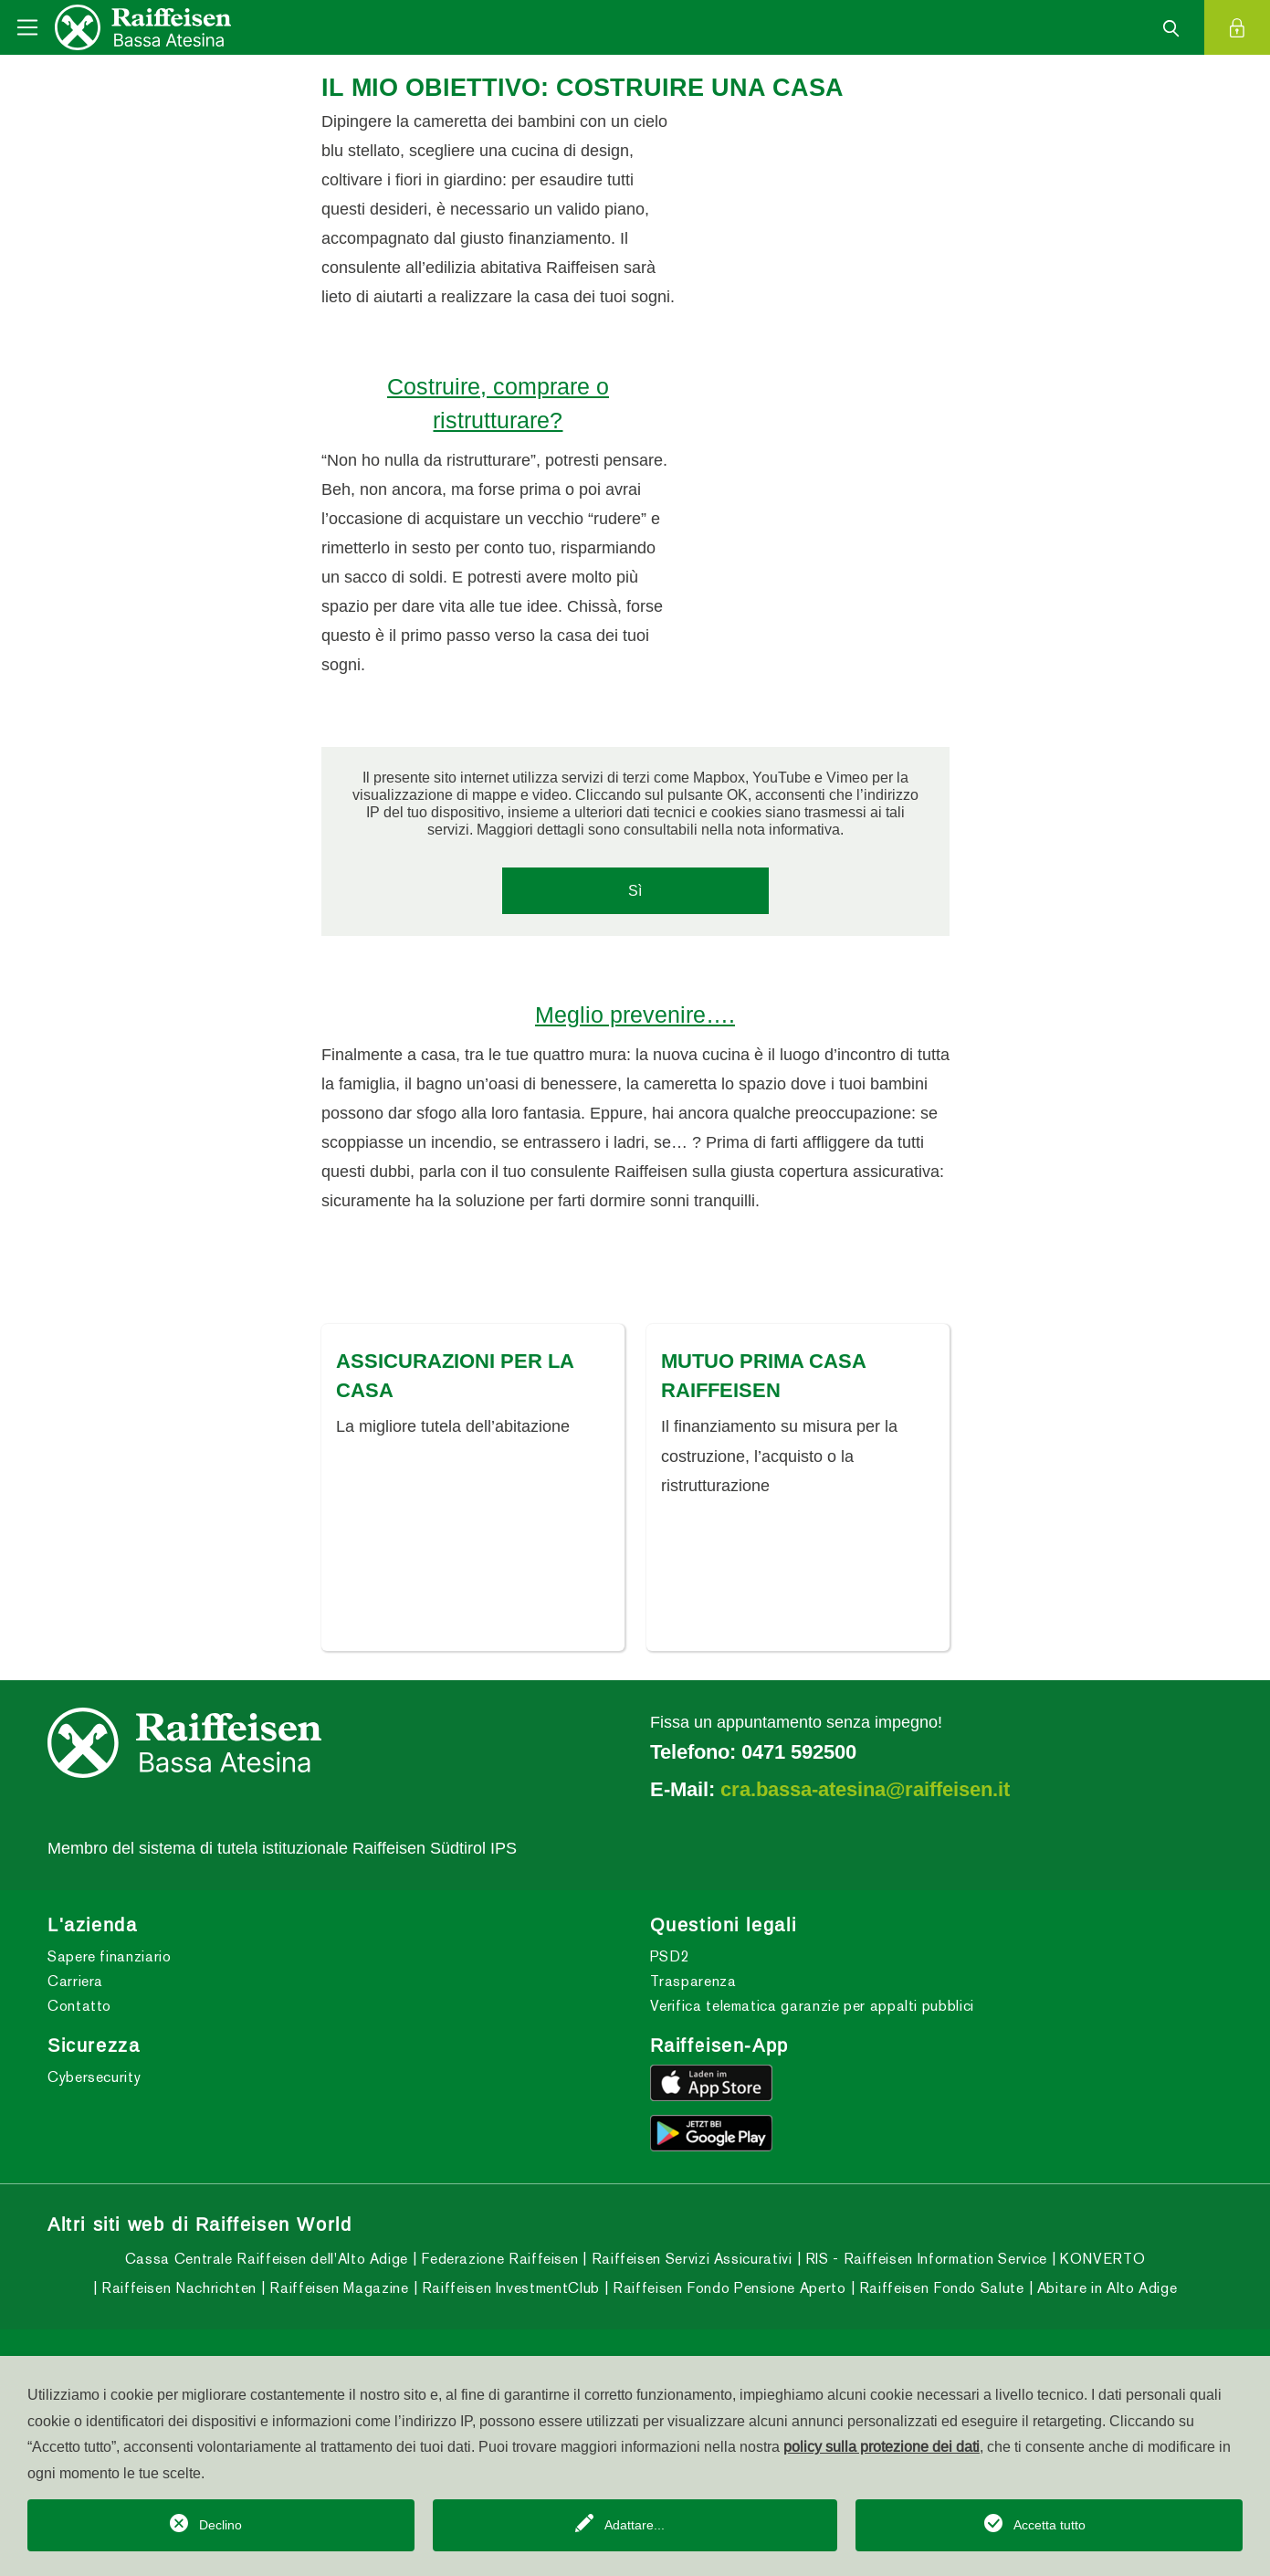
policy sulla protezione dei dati (881, 2446)
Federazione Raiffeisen (498, 2275)
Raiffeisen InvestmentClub (508, 2304)
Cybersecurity (94, 2092)
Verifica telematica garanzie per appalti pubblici (812, 2021)
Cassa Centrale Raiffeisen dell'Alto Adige (266, 2275)
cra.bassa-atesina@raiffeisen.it (865, 1804)
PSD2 (670, 1972)
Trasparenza (693, 1996)
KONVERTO (1100, 2275)
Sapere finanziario (109, 1972)
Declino (220, 2525)
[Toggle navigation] (27, 27)
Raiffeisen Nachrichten (177, 2304)
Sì (635, 890)
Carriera (75, 1996)
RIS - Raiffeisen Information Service (924, 2275)
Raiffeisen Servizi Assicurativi (689, 2275)
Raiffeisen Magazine (337, 2304)
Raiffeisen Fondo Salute (939, 2304)
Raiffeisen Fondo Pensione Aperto (726, 2304)
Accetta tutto (1049, 2525)
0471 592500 (798, 1767)
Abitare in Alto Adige (1105, 2304)
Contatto (79, 2021)
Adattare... (634, 2525)
